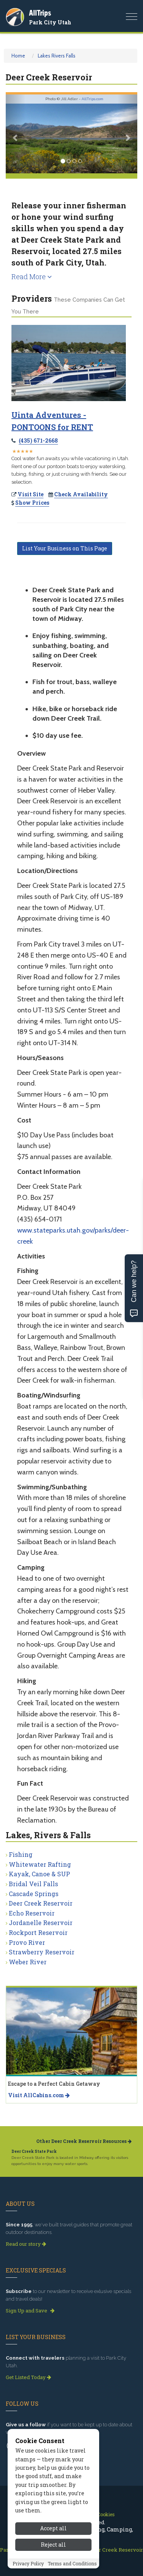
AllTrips (40, 12)
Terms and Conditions (72, 2571)
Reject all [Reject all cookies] (53, 2552)
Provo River (27, 1942)
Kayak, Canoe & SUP (39, 1874)
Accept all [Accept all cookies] (53, 2536)
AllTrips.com (92, 99)
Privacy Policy (28, 2571)
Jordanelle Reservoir (40, 1923)
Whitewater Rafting (40, 1864)
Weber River (28, 1962)
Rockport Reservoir (38, 1932)
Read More (31, 276)
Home (18, 56)
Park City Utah (50, 22)
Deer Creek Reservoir (40, 1903)
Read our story (26, 2243)
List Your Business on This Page (64, 548)
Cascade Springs (33, 1894)
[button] (16, 133)
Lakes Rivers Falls (57, 56)
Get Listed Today (28, 2377)
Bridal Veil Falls (33, 1884)
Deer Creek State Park (34, 2151)
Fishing (20, 1854)
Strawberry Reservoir (41, 1952)
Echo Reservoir (32, 1913)
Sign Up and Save (30, 2310)
